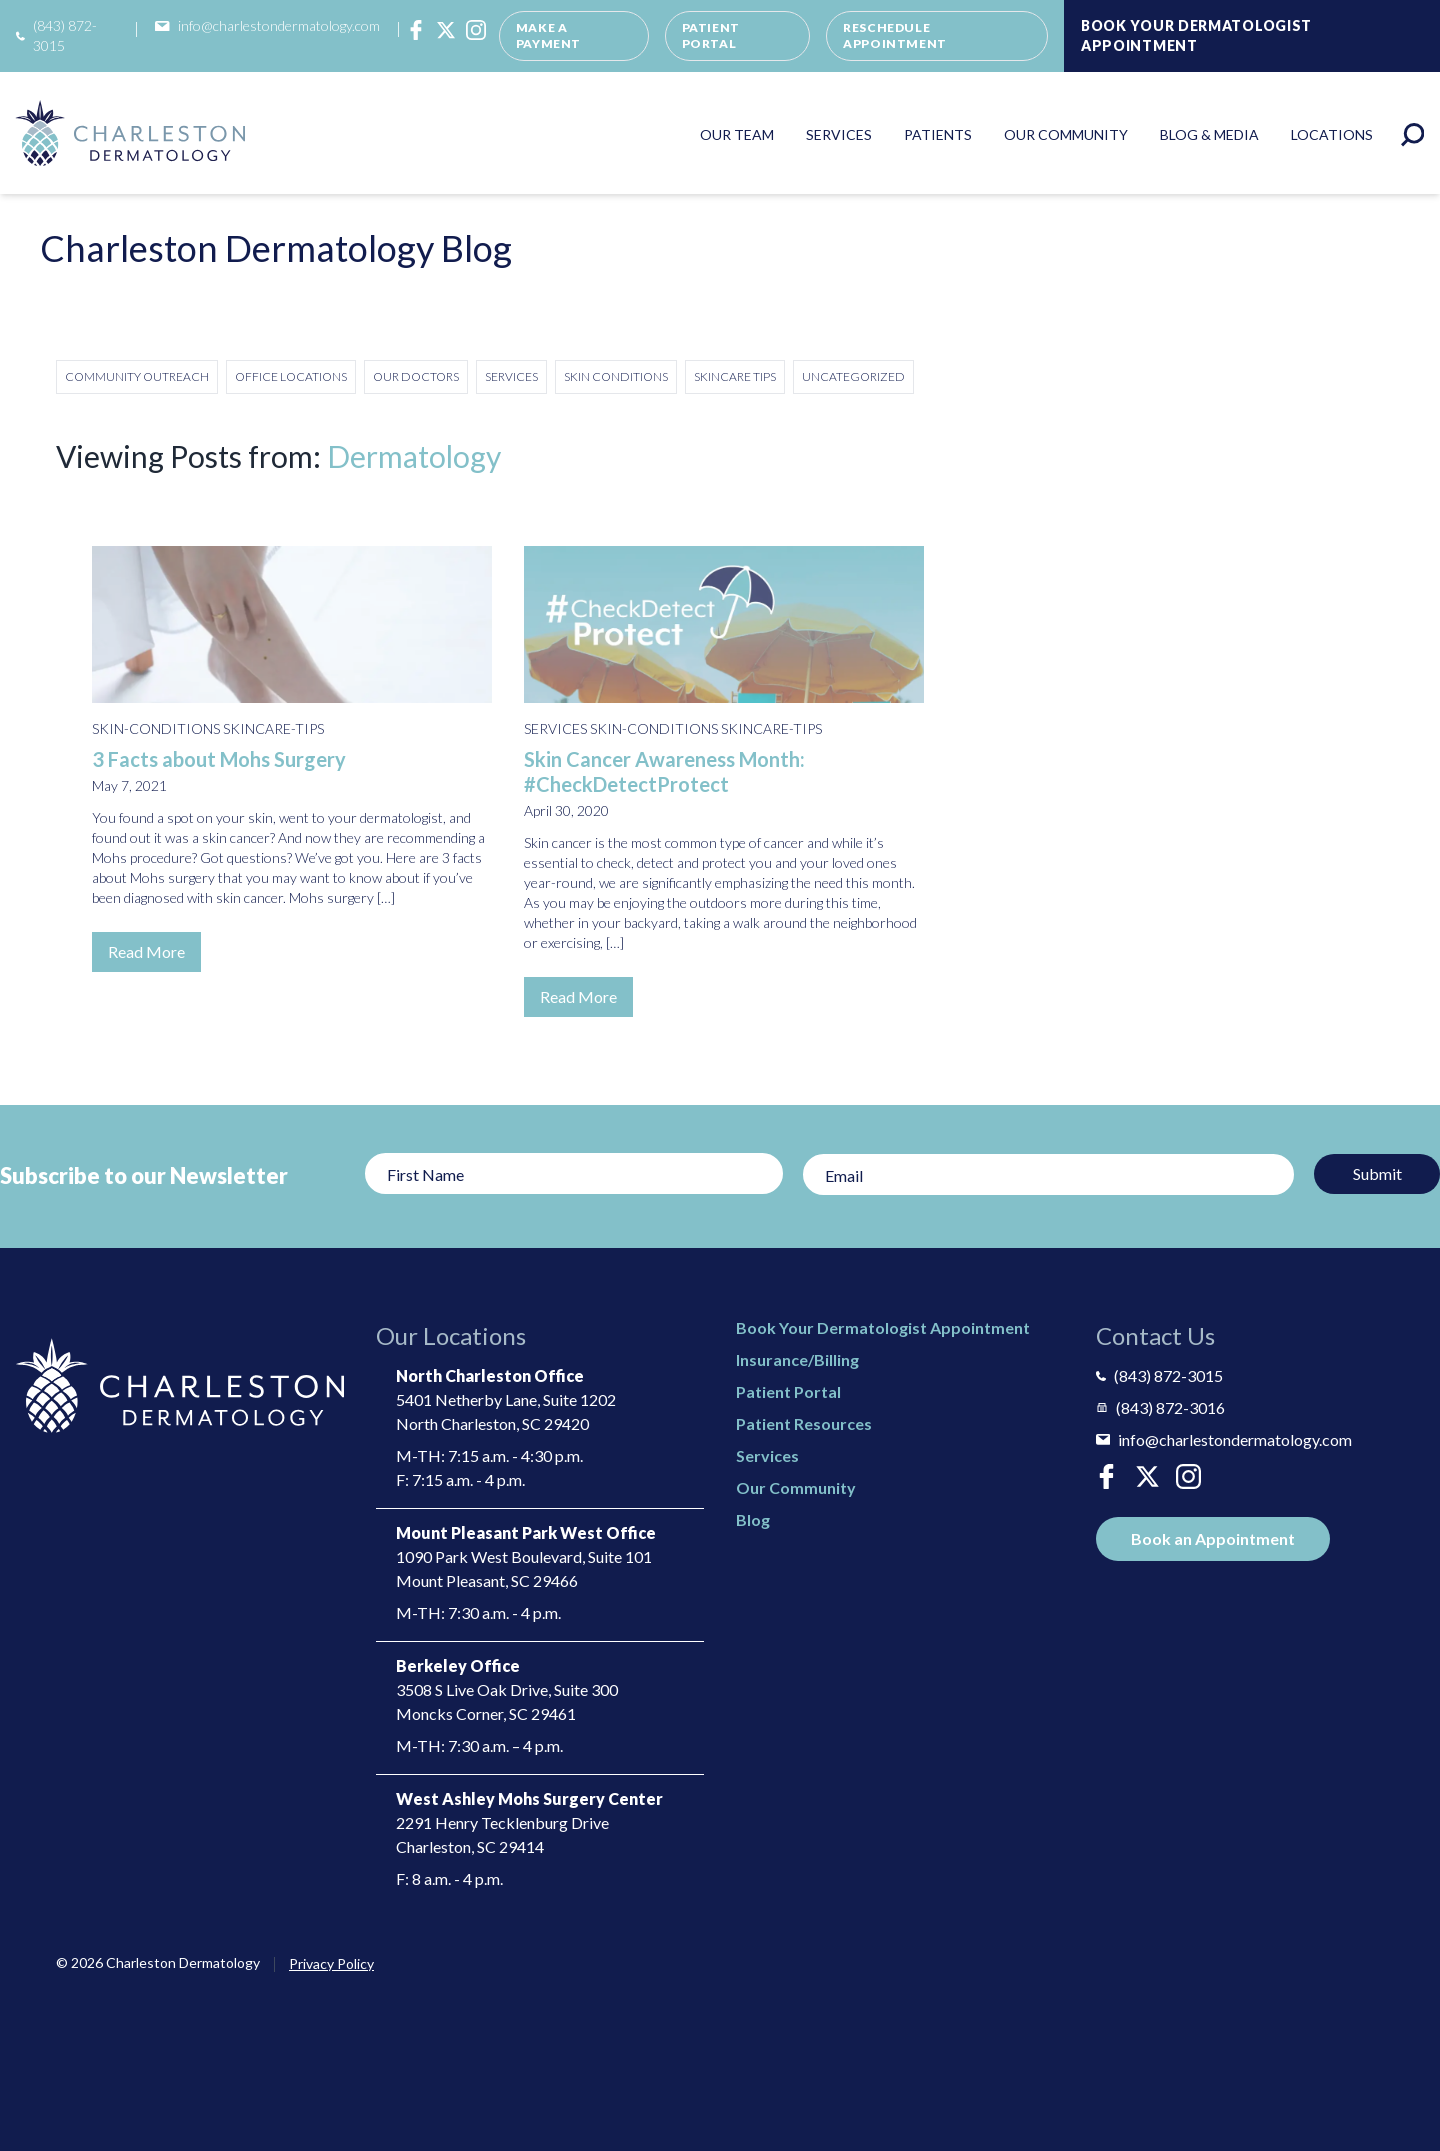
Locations (1332, 135)
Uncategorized (853, 376)
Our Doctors (416, 376)
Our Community (1066, 135)
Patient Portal (711, 35)
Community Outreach (137, 376)
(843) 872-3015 (56, 35)
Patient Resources (804, 1423)
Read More (146, 951)
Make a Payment (548, 35)
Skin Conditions (616, 376)
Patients (938, 135)
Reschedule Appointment (895, 35)
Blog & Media (1209, 135)
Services (839, 135)
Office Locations (291, 376)
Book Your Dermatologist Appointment (1196, 35)
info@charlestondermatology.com (267, 25)
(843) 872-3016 (1160, 1407)
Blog (753, 1519)
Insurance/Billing (797, 1359)
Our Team (737, 135)
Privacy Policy (331, 1963)
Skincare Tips (735, 376)
